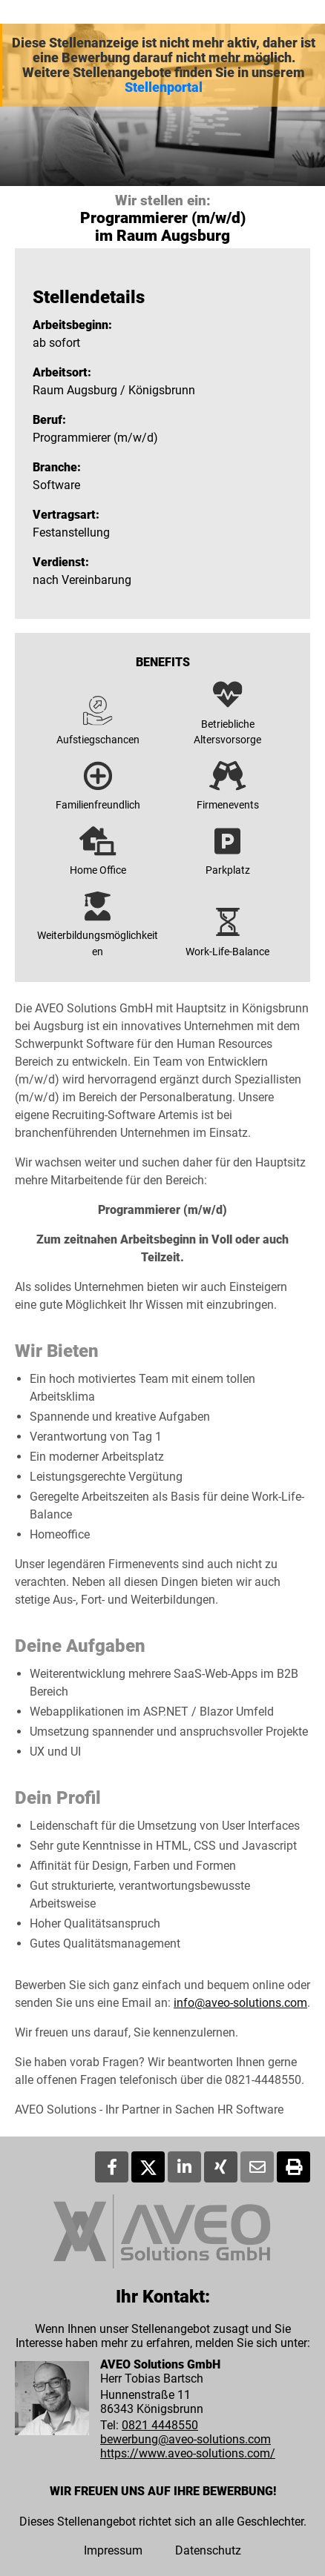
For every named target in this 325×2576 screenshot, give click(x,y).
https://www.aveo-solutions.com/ (187, 2453)
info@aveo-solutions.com (240, 2003)
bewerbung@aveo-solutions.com (185, 2439)
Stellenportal (164, 87)
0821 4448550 (160, 2425)
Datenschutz (208, 2550)
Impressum (113, 2550)
